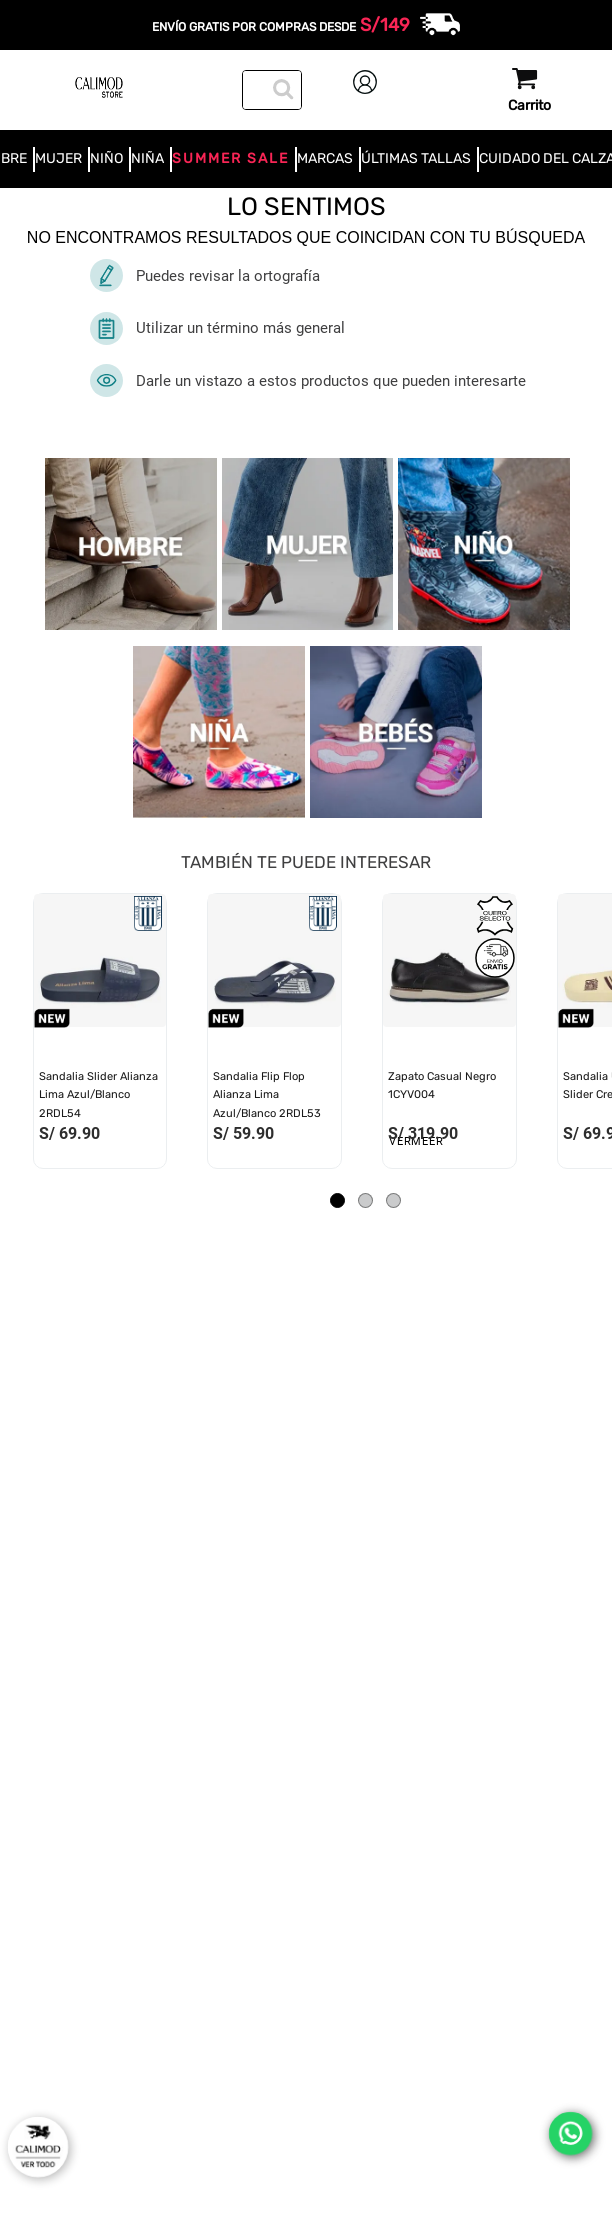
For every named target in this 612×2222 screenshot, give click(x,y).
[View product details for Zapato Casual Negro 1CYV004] (449, 1036)
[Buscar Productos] (281, 87)
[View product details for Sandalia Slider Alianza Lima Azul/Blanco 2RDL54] (100, 1036)
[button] (337, 1200)
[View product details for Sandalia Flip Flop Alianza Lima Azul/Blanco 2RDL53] (274, 1036)
